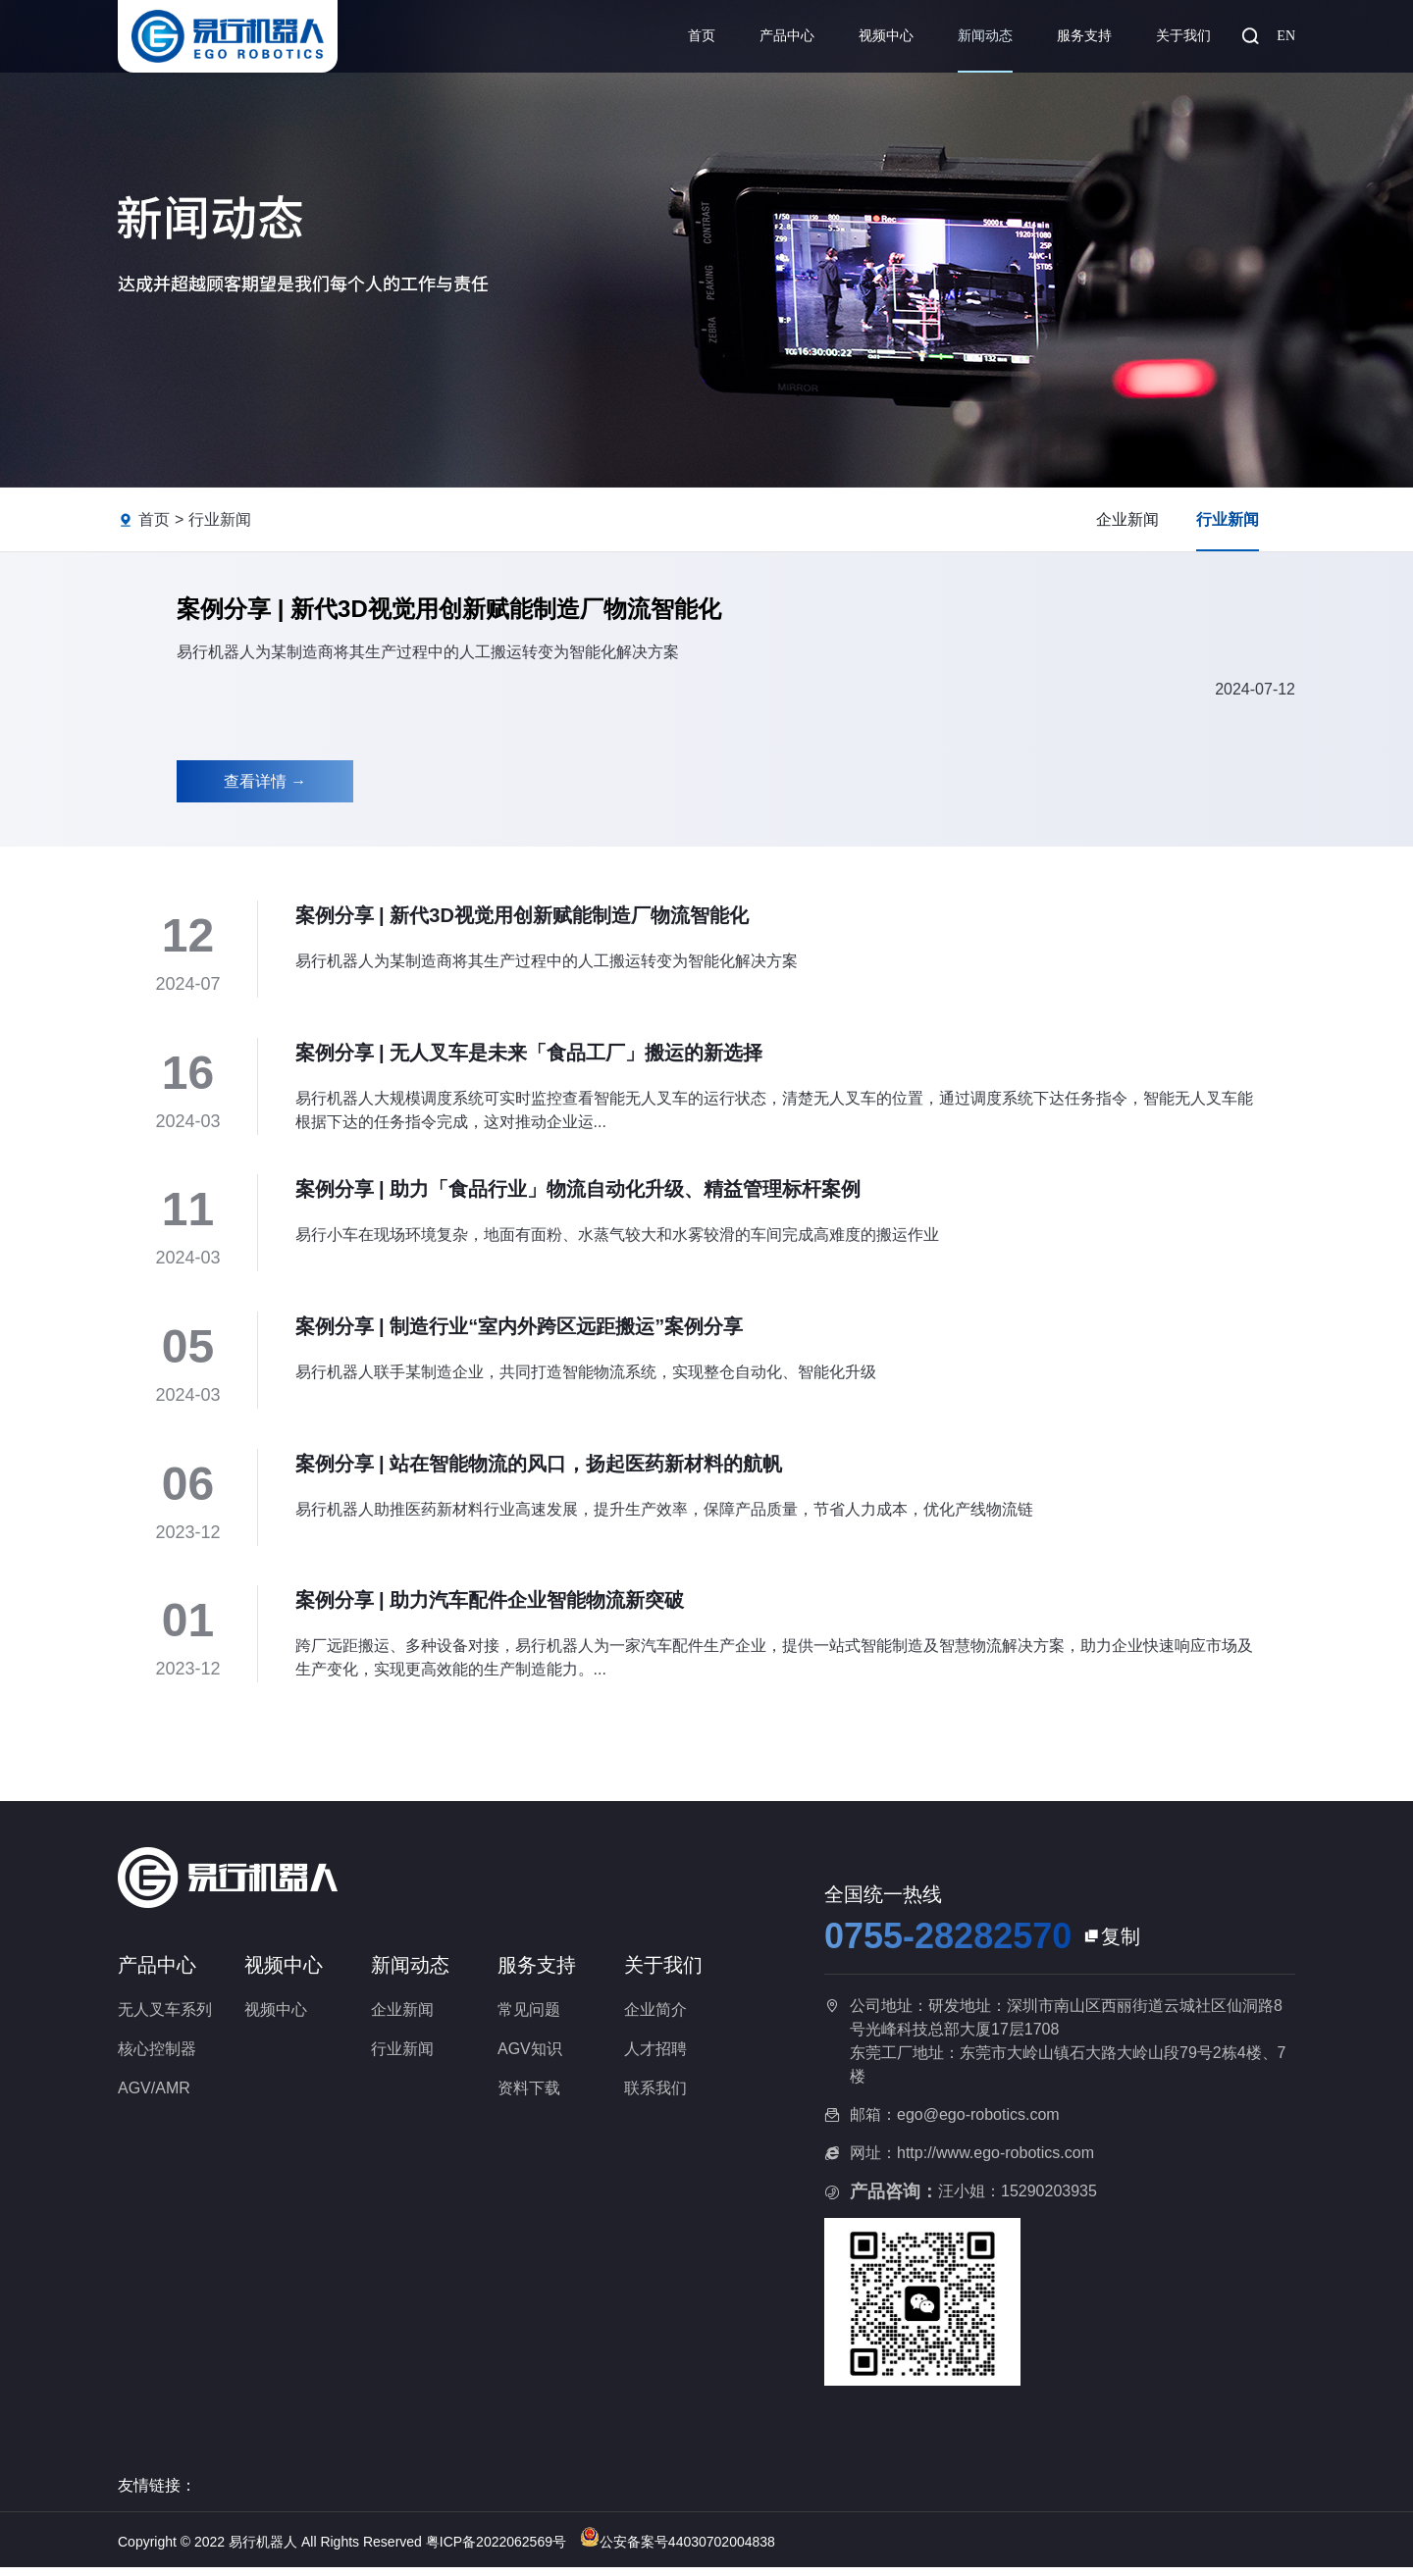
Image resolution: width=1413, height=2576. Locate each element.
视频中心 (886, 35)
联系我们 (655, 2095)
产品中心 (786, 35)
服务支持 (1084, 35)
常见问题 (528, 2017)
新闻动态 (985, 35)
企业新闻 (1127, 519)
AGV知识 (529, 2056)
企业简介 (655, 2017)
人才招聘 (655, 2056)
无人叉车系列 (165, 2017)
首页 (701, 35)
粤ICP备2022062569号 (498, 2550)
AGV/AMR (154, 2095)
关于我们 (1183, 35)
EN (1286, 35)
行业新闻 (219, 519)
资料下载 (528, 2095)
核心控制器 (157, 2056)
